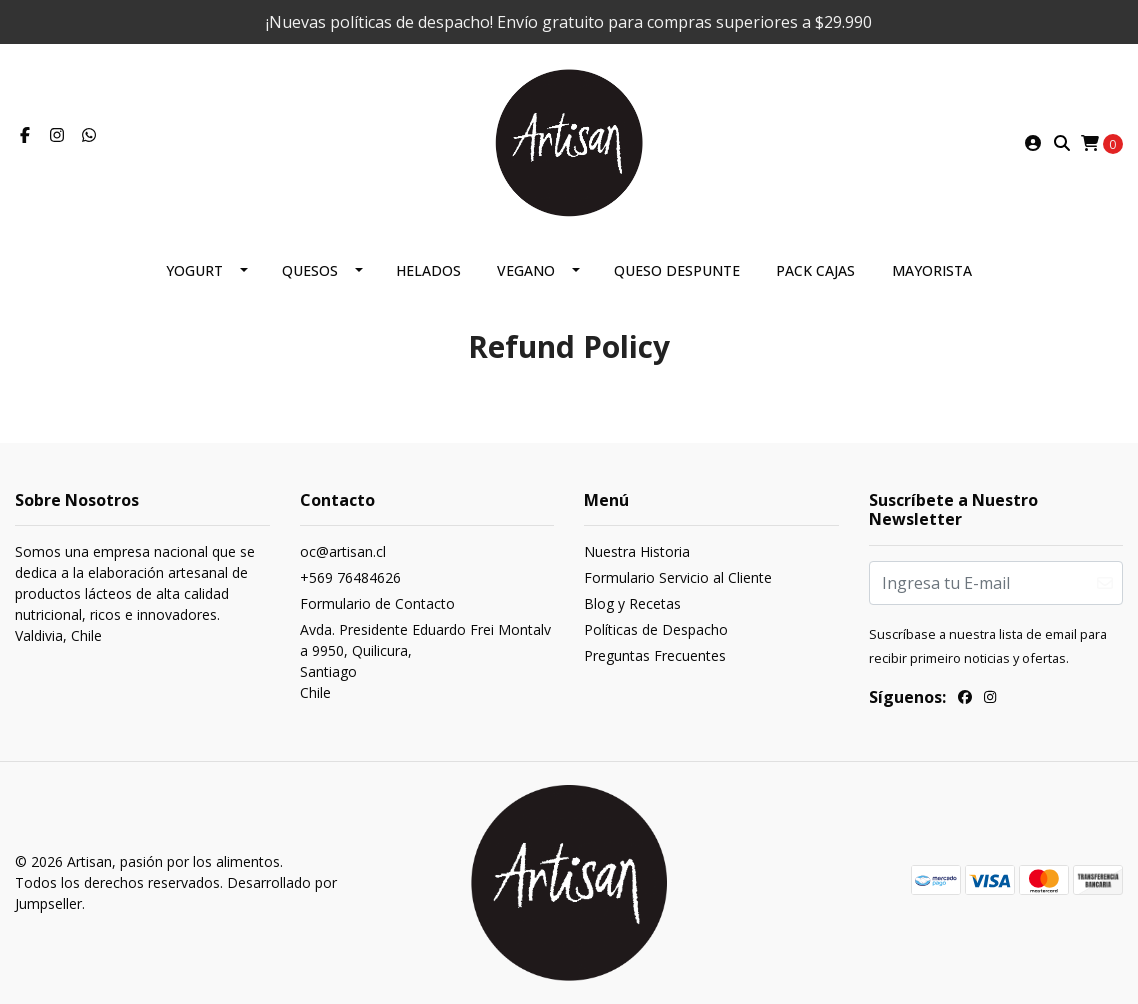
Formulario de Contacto (377, 603)
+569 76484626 (350, 577)
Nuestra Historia (637, 551)
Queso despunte (677, 270)
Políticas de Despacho (656, 629)
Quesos (310, 270)
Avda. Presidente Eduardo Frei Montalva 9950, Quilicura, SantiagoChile (425, 661)
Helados (428, 270)
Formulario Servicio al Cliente (678, 577)
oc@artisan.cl (343, 551)
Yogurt (194, 270)
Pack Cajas (815, 270)
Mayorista (932, 270)
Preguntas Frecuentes (655, 655)
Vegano (526, 270)
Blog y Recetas (632, 603)
